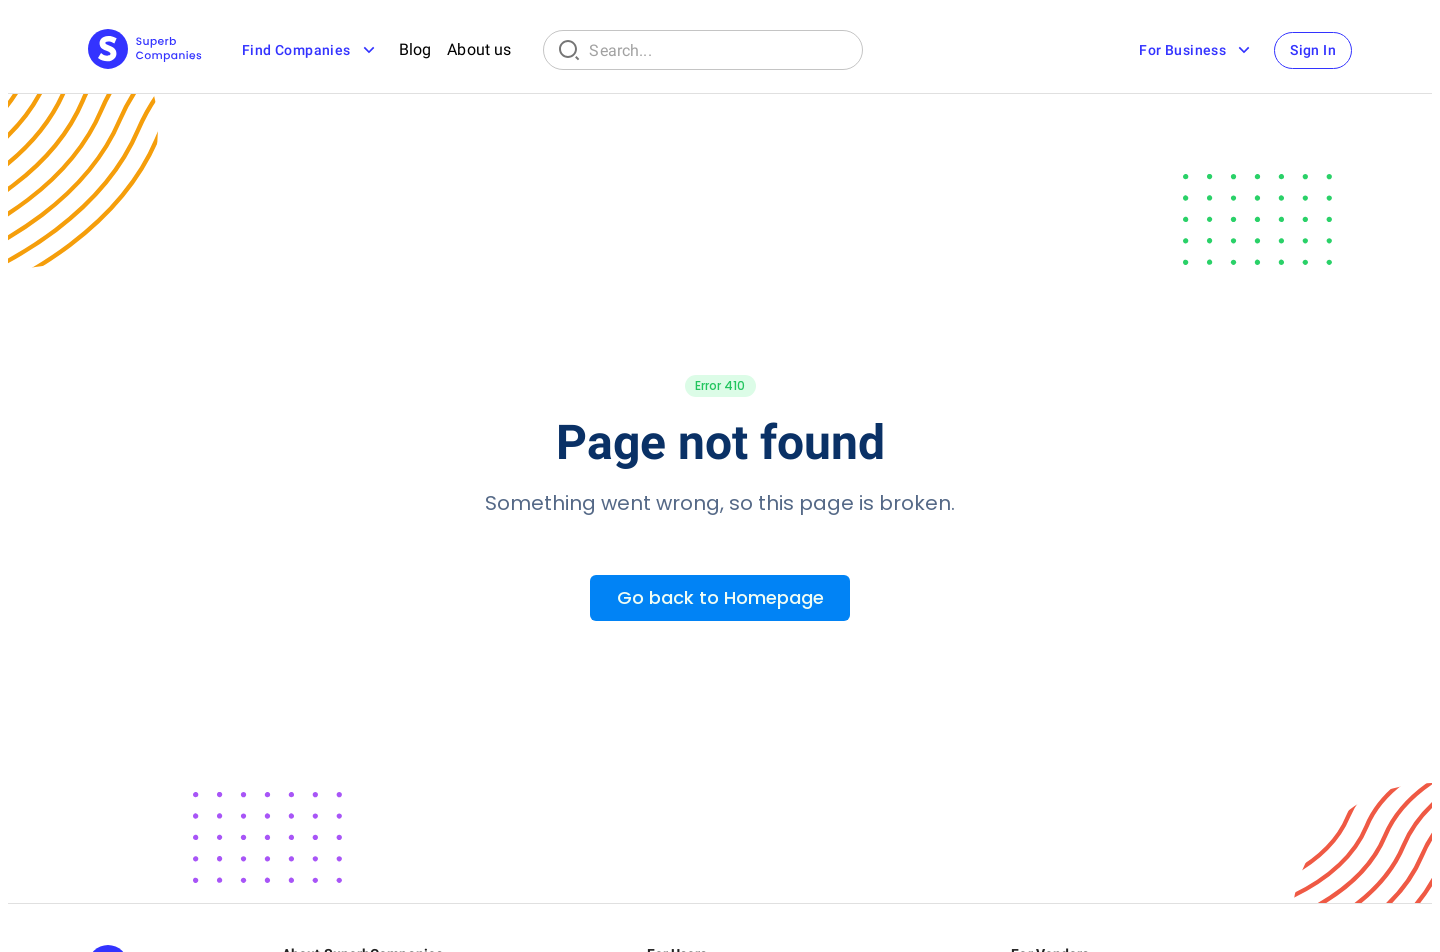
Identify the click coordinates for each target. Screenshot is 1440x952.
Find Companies (310, 50)
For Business (1196, 50)
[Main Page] (145, 50)
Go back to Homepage (720, 597)
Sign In (1313, 50)
